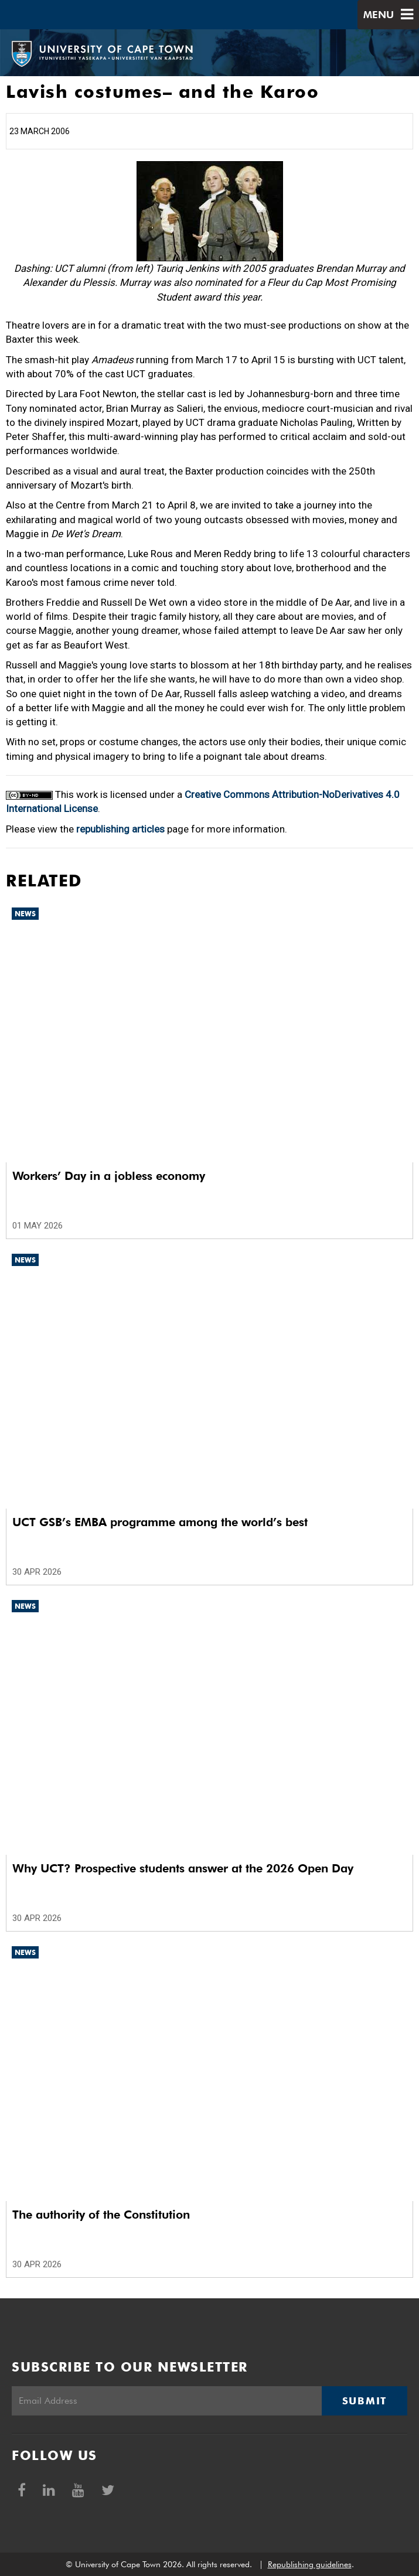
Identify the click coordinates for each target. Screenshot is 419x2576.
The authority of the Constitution (101, 2214)
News (25, 913)
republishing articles (120, 829)
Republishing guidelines (310, 2564)
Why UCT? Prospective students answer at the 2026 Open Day (182, 1868)
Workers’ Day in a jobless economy (108, 1176)
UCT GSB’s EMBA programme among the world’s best (160, 1522)
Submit (364, 2401)
